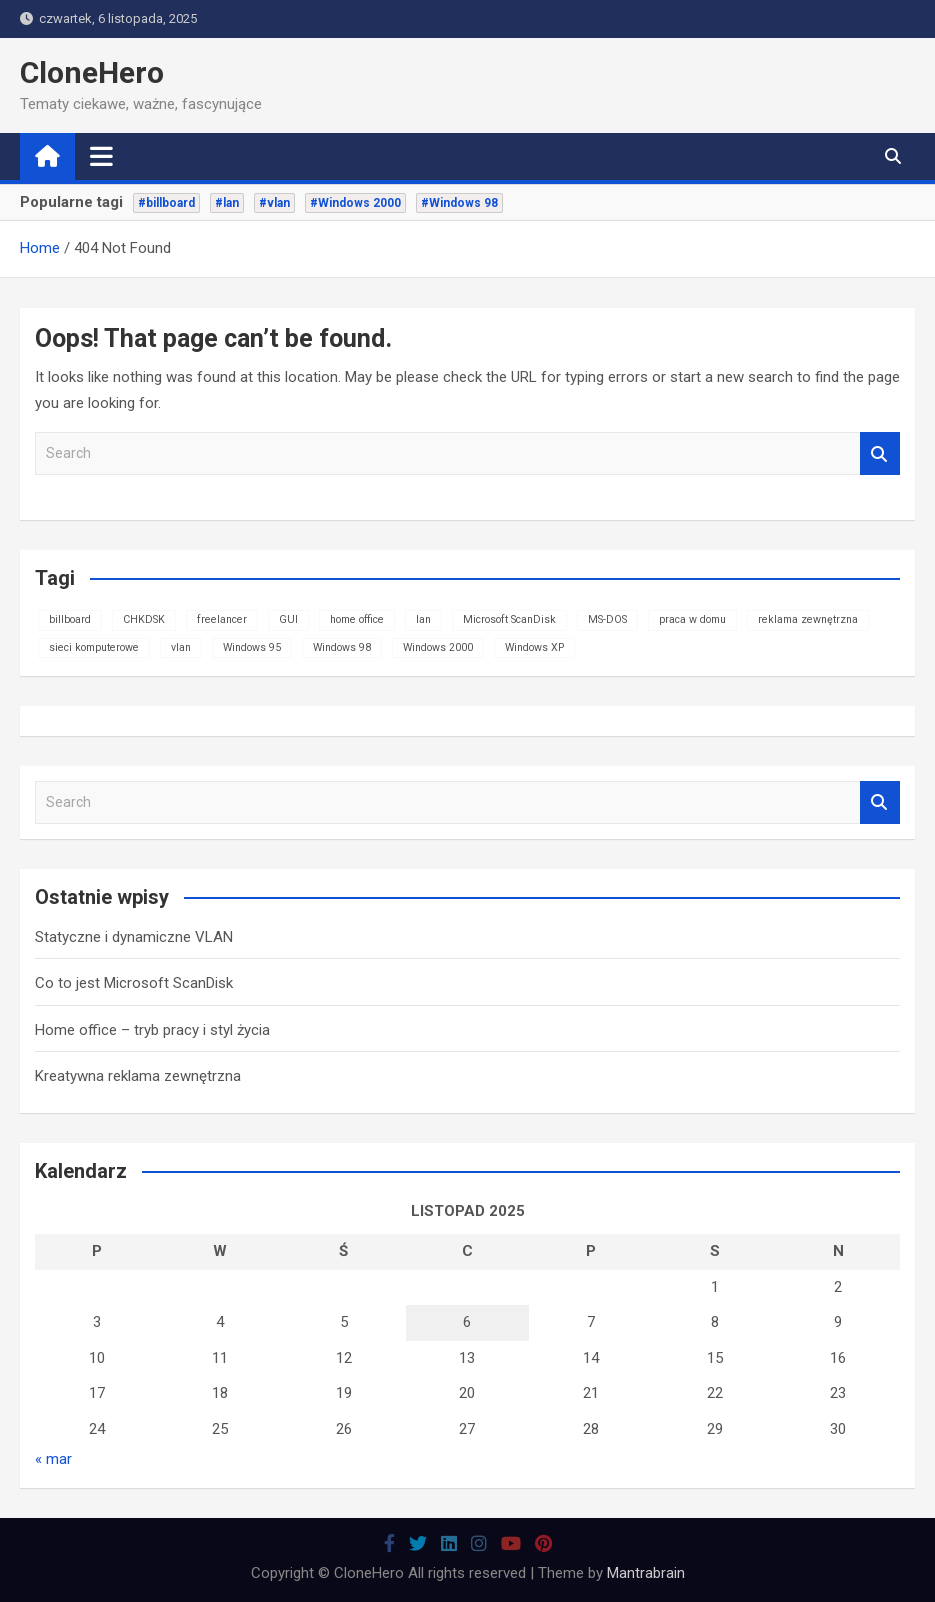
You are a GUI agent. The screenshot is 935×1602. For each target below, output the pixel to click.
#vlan (274, 203)
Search (880, 453)
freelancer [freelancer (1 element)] (222, 619)
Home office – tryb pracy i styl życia (152, 1030)
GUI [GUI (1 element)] (288, 619)
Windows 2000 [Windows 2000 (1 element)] (438, 647)
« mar (53, 1459)
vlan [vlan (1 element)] (181, 647)
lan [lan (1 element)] (423, 619)
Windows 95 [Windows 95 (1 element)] (252, 647)
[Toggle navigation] (101, 156)
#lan (227, 203)
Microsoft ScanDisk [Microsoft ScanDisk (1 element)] (509, 619)
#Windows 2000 (355, 203)
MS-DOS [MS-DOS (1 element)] (607, 619)
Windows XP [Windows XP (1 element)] (534, 647)
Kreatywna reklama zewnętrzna (138, 1076)
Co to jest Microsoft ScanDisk (134, 983)
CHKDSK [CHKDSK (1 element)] (144, 619)
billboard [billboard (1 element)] (70, 619)
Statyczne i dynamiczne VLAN (134, 937)
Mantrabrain (646, 1573)
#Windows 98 (459, 203)
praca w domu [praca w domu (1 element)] (692, 619)
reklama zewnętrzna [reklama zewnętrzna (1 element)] (808, 619)
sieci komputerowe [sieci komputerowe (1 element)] (94, 647)
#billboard (166, 203)
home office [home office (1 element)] (357, 619)
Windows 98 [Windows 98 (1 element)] (342, 647)
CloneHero (92, 72)
